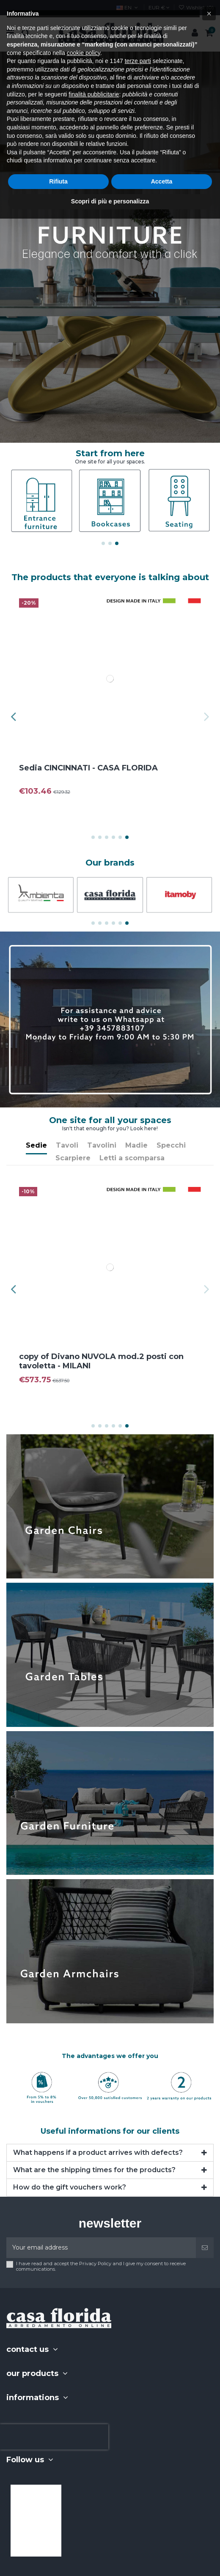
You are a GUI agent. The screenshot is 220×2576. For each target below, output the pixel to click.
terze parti (138, 61)
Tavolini (101, 1145)
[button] (209, 13)
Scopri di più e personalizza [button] (110, 201)
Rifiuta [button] (58, 181)
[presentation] (54, 2437)
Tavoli (67, 1145)
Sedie (36, 1145)
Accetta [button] (162, 181)
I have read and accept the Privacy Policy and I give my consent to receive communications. (101, 2266)
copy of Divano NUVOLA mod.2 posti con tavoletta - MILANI (104, 1361)
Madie (136, 1145)
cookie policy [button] (83, 52)
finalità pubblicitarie (94, 94)
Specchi (171, 1145)
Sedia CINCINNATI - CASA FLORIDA (91, 768)
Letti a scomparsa (132, 1158)
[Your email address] (101, 2247)
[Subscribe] (205, 2247)
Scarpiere (73, 1158)
